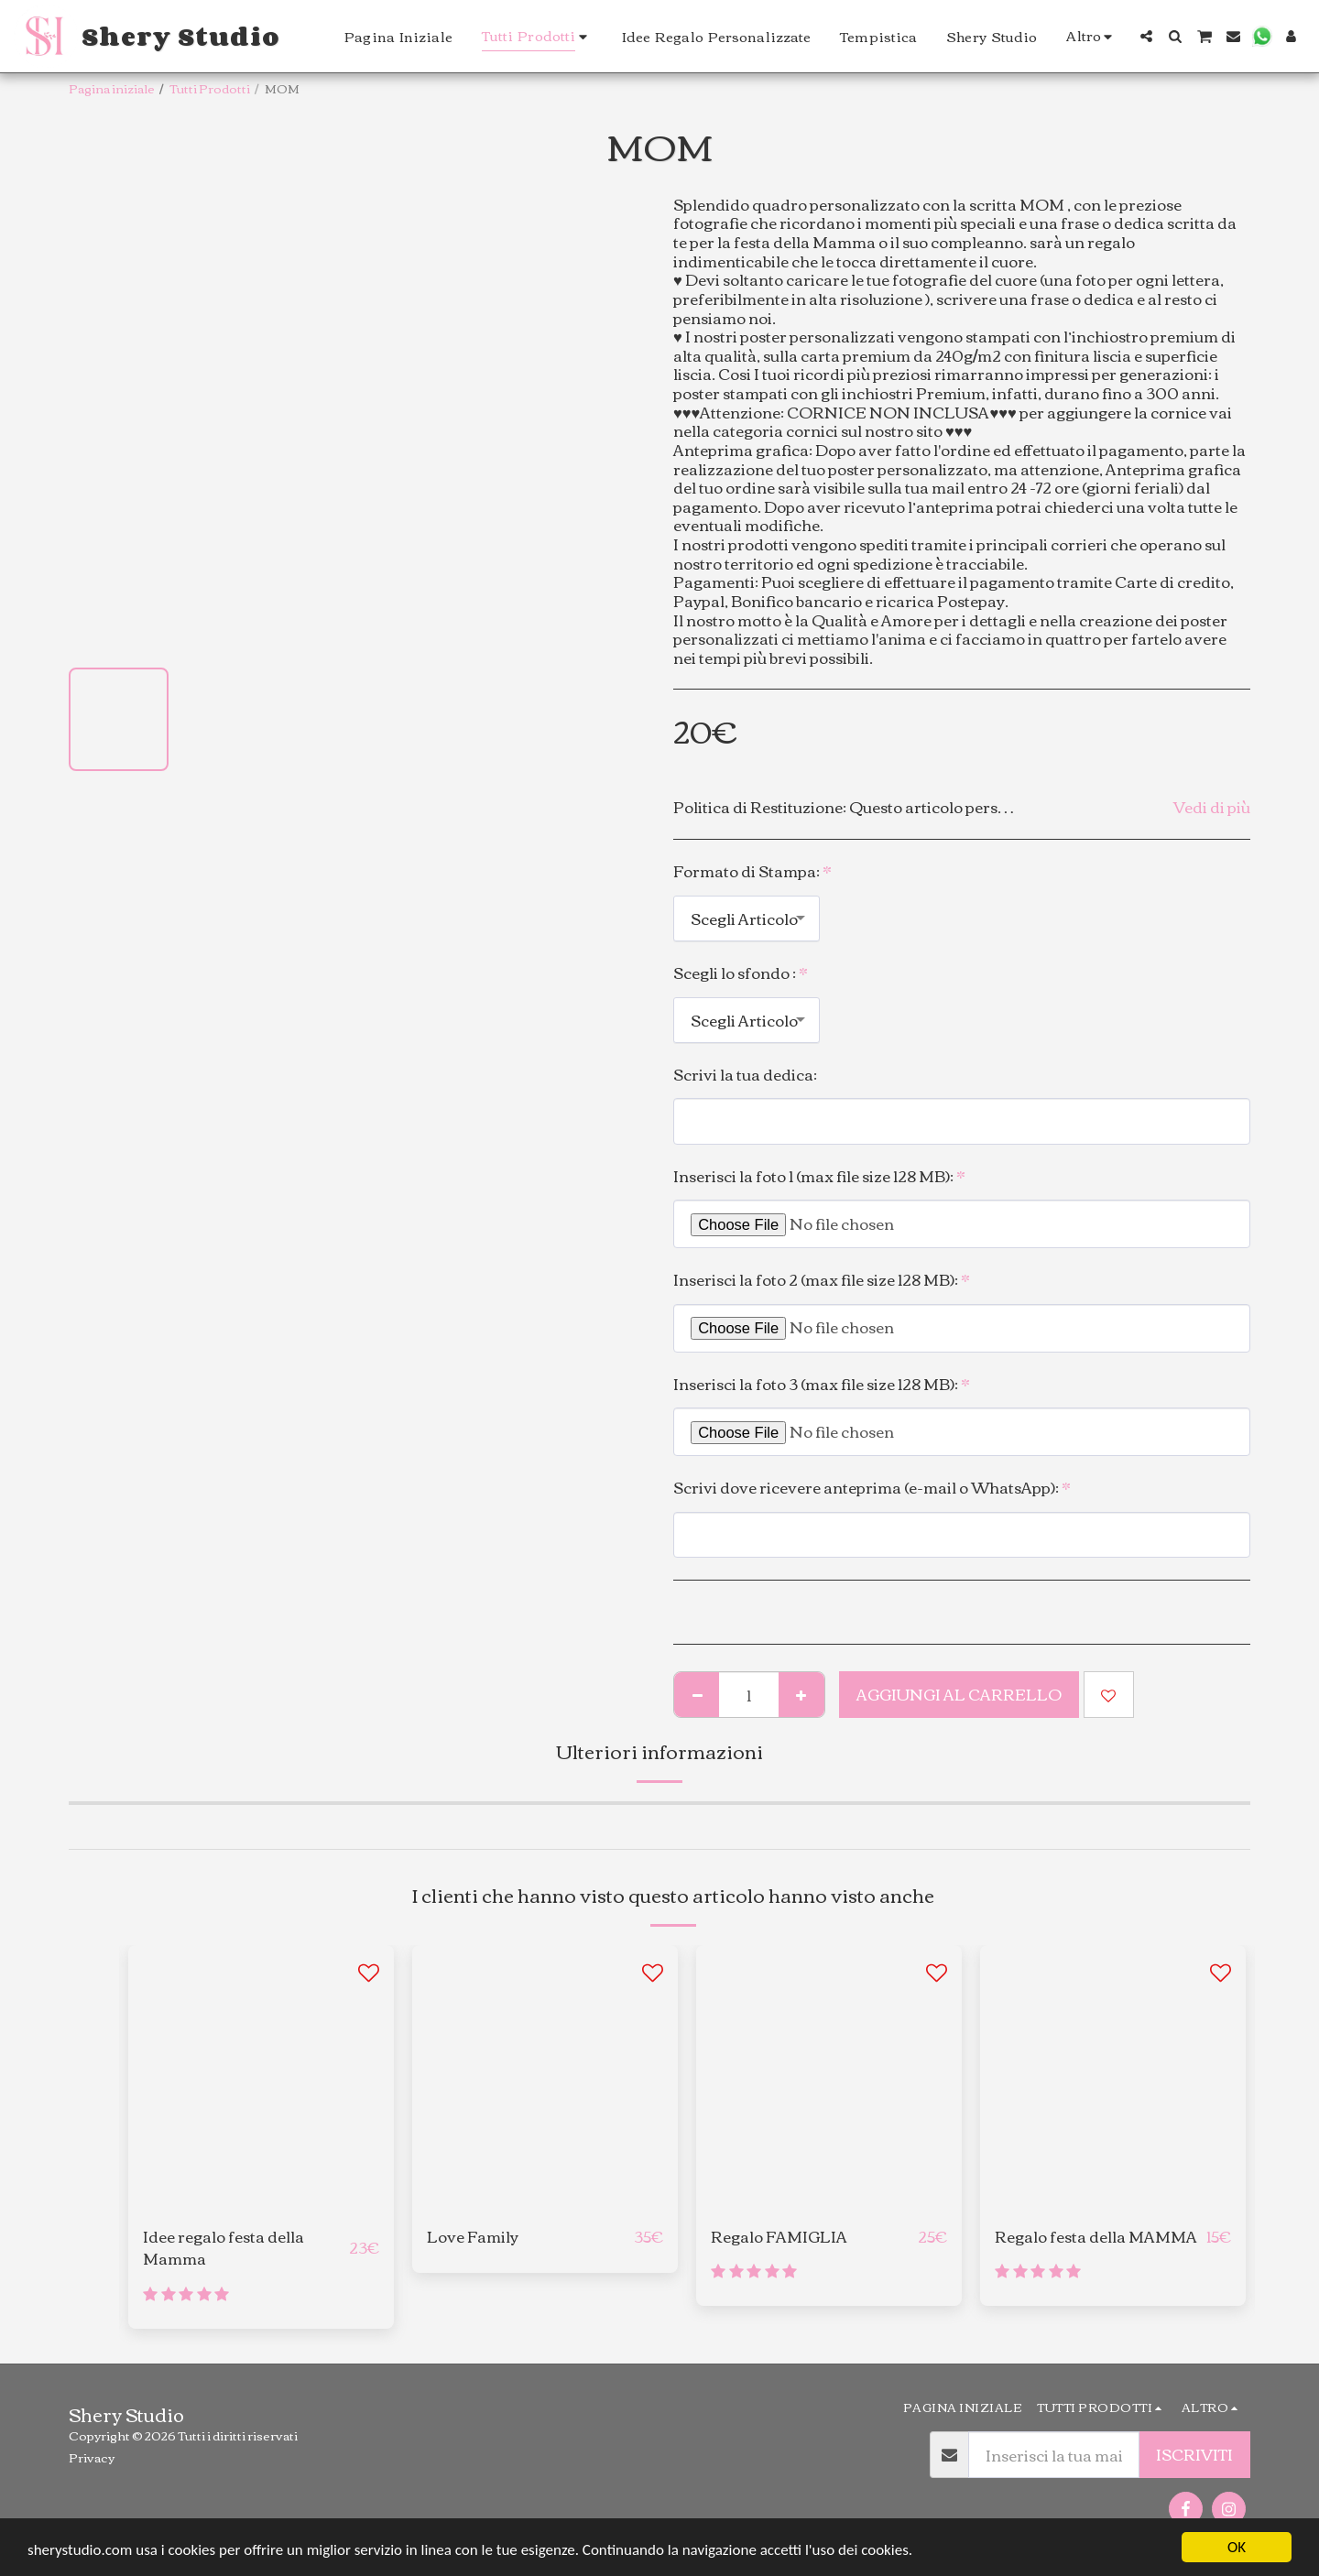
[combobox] (746, 918)
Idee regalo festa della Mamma (223, 2248)
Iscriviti (1194, 2454)
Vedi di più (1211, 807)
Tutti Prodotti (209, 88)
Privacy (91, 2457)
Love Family (472, 2236)
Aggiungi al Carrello (959, 1693)
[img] (829, 2078)
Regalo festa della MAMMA (1096, 2236)
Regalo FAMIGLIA (779, 2236)
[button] (1146, 36)
